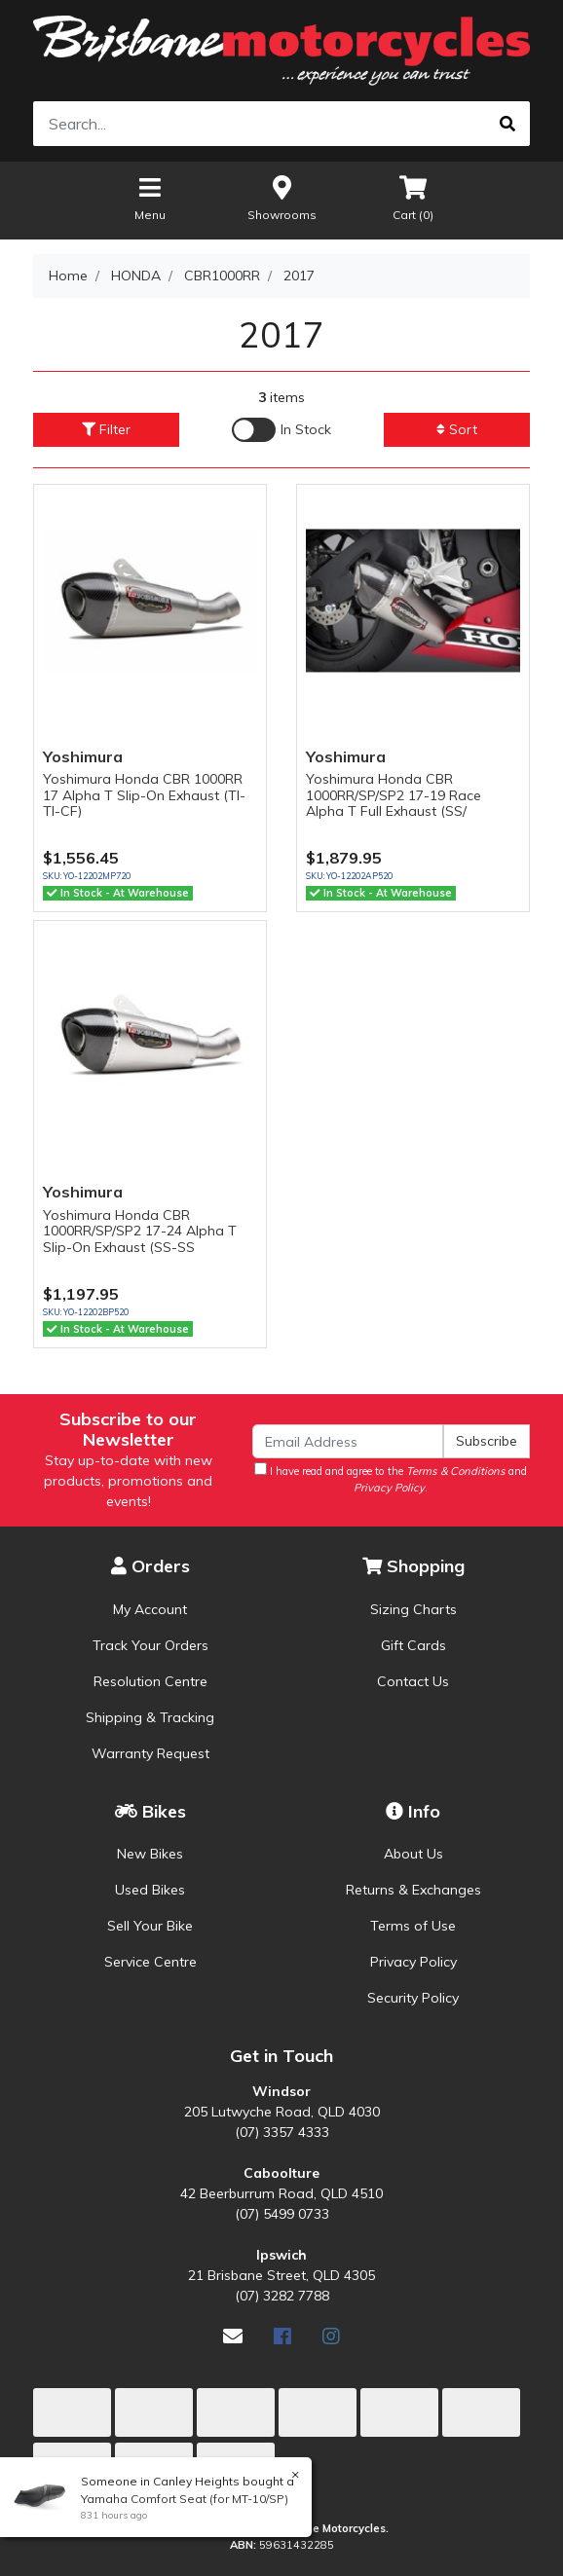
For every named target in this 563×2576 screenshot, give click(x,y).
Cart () (413, 197)
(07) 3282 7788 (282, 2295)
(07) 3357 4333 (282, 2132)
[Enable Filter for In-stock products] (281, 430)
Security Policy (413, 1997)
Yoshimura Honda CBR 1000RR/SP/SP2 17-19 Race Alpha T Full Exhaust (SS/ (393, 795)
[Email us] (233, 2336)
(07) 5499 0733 (282, 2214)
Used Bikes (150, 1889)
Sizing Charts (413, 1609)
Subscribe (486, 1441)
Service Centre (150, 1961)
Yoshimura (83, 756)
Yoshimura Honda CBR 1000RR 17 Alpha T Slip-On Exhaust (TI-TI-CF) (144, 795)
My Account (150, 1609)
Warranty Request (150, 1753)
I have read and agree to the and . (390, 1478)
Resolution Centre (150, 1681)
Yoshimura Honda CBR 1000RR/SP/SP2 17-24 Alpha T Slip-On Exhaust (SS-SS (140, 1231)
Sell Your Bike (150, 1925)
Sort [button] (456, 429)
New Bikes (150, 1853)
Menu (150, 197)
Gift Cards (413, 1645)
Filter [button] (106, 429)
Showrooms (282, 197)
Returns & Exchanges (413, 1889)
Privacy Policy (413, 1961)
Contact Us (413, 1681)
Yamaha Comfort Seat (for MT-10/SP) (183, 2498)
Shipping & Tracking (150, 1717)
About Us (413, 1853)
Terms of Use (413, 1925)
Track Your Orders (150, 1645)
